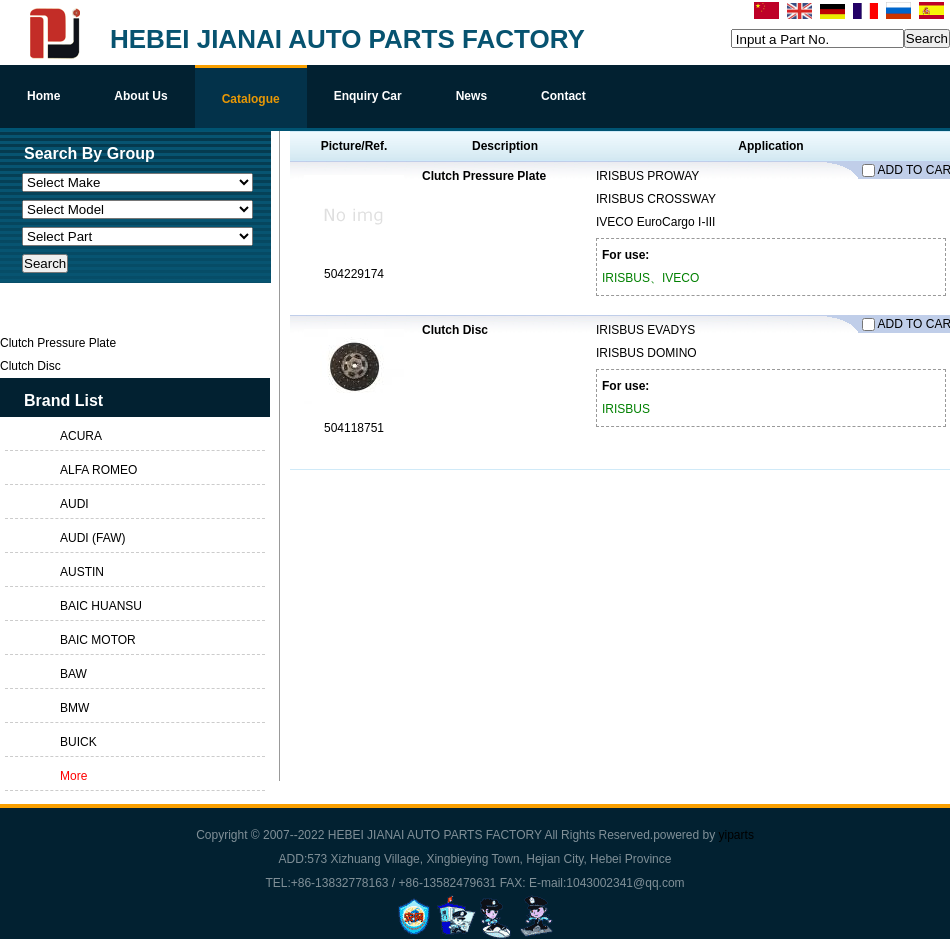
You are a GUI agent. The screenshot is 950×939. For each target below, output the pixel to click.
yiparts (736, 835)
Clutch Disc (455, 330)
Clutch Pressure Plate (484, 176)
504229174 (354, 274)
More (73, 776)
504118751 (354, 428)
